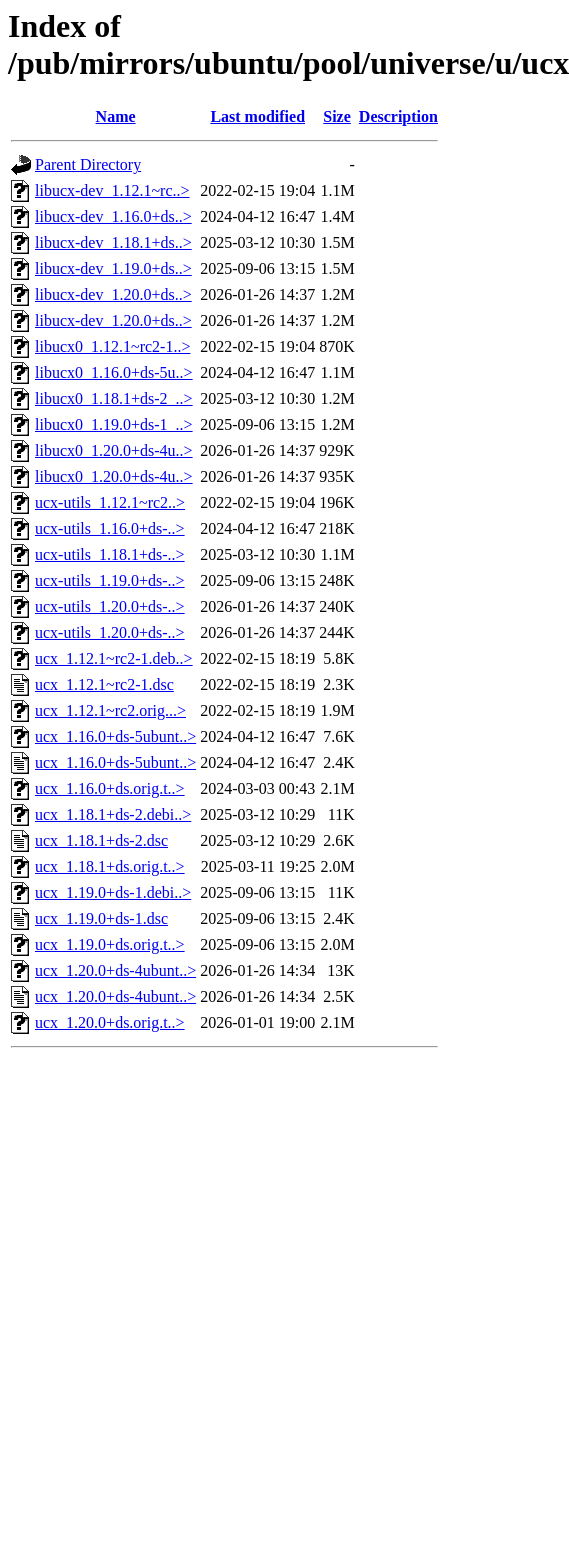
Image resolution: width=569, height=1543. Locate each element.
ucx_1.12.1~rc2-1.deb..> (114, 658)
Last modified (257, 116)
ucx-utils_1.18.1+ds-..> (110, 554)
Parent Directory (88, 164)
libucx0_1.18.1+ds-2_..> (114, 398)
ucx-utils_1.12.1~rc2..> (110, 502)
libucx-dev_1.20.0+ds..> (113, 294)
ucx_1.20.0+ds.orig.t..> (110, 1022)
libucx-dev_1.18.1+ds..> (113, 242)
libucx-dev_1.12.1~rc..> (112, 190)
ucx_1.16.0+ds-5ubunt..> (115, 736)
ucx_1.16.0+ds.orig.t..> (110, 788)
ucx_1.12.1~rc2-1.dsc (104, 684)
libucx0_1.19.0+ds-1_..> (114, 424)
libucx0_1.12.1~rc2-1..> (112, 346)
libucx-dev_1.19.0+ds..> (113, 268)
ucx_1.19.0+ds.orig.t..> (110, 944)
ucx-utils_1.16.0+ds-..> (110, 528)
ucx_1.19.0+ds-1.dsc (101, 918)
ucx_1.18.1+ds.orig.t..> (110, 866)
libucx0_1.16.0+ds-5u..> (114, 372)
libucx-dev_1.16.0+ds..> (113, 216)
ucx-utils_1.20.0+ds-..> (110, 606)
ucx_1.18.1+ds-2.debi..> (113, 814)
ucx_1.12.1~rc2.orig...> (110, 710)
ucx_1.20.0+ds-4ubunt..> (115, 970)
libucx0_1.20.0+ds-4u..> (114, 450)
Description (398, 116)
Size (337, 116)
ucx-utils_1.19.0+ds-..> (110, 580)
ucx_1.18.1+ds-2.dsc (101, 840)
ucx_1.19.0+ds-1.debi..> (113, 892)
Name (116, 116)
